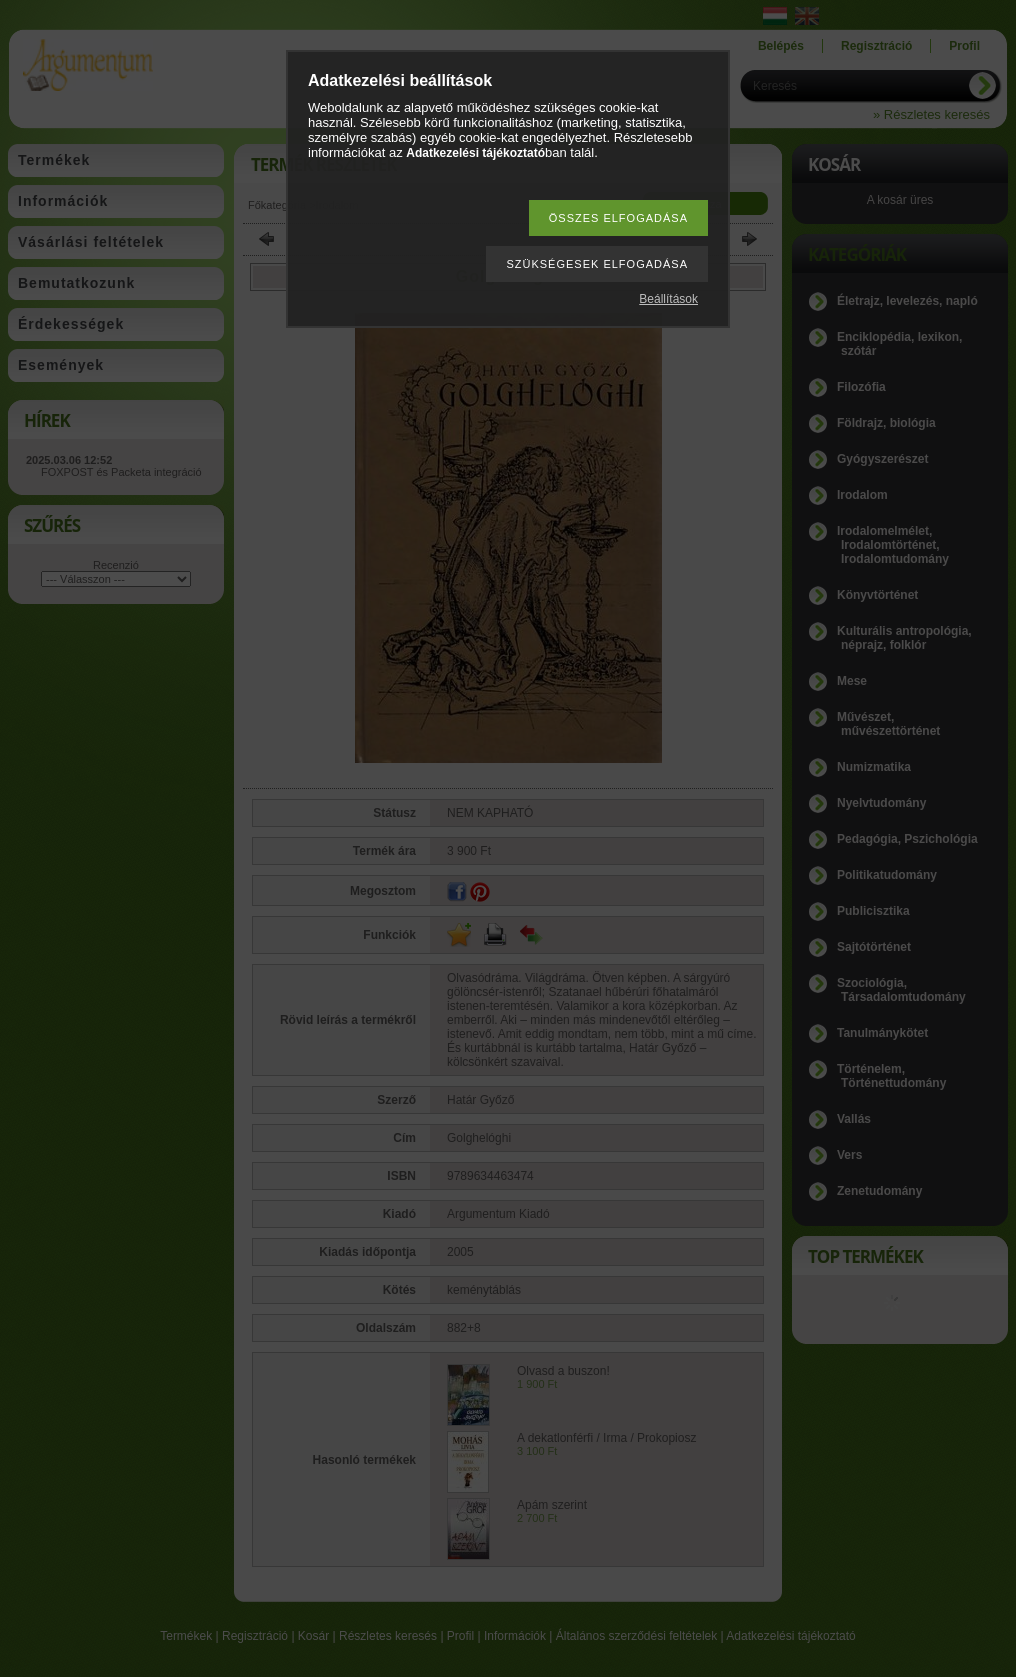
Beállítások (668, 299)
